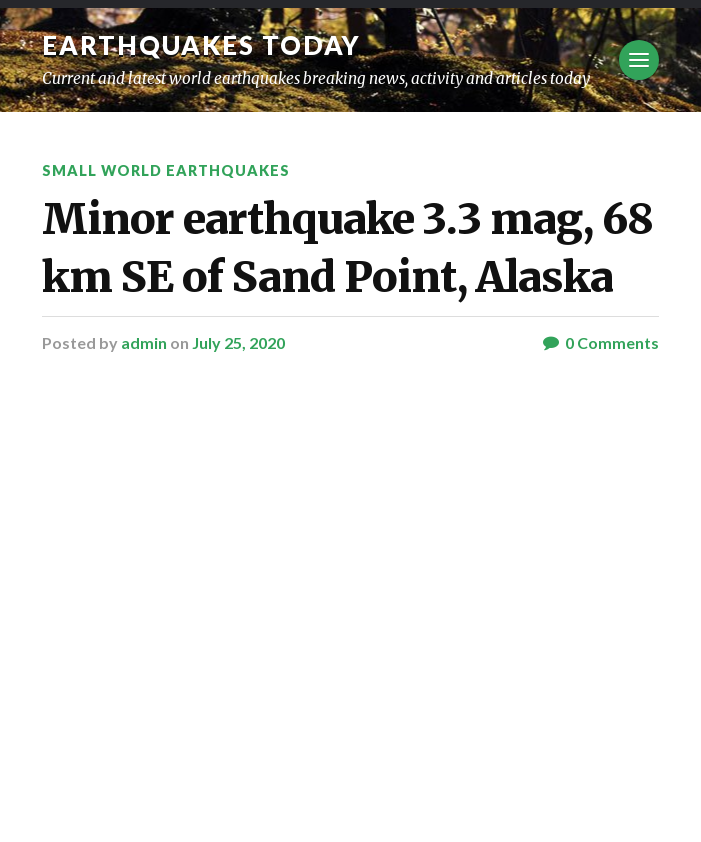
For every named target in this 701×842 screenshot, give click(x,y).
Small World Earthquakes (166, 170)
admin (144, 342)
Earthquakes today (201, 45)
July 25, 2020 (238, 342)
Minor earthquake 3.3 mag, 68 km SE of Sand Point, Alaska (347, 247)
